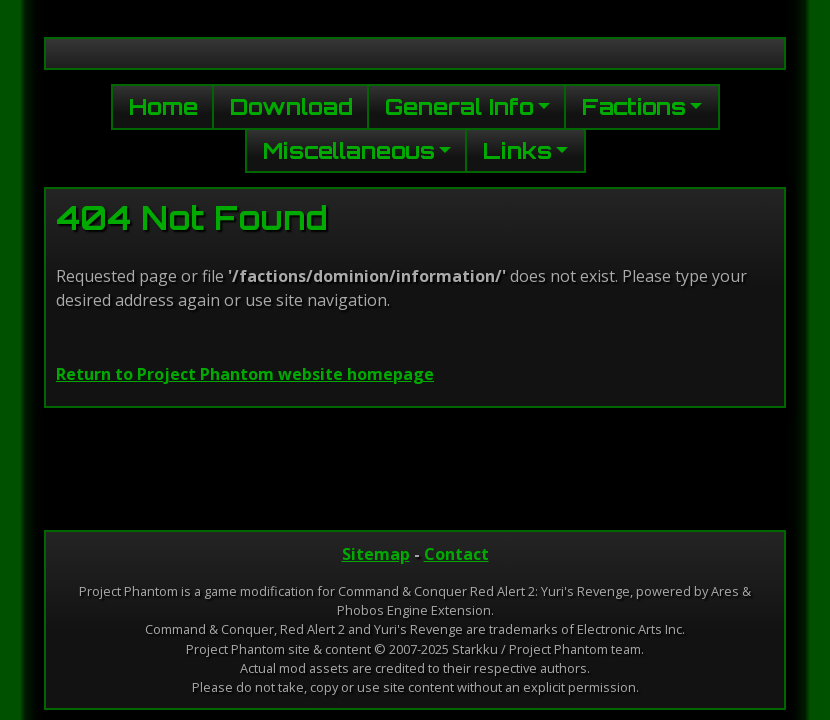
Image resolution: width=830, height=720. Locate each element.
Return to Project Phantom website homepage (245, 374)
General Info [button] (459, 106)
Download (291, 106)
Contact (456, 554)
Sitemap (376, 554)
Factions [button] (634, 106)
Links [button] (517, 150)
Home (163, 106)
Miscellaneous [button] (349, 150)
